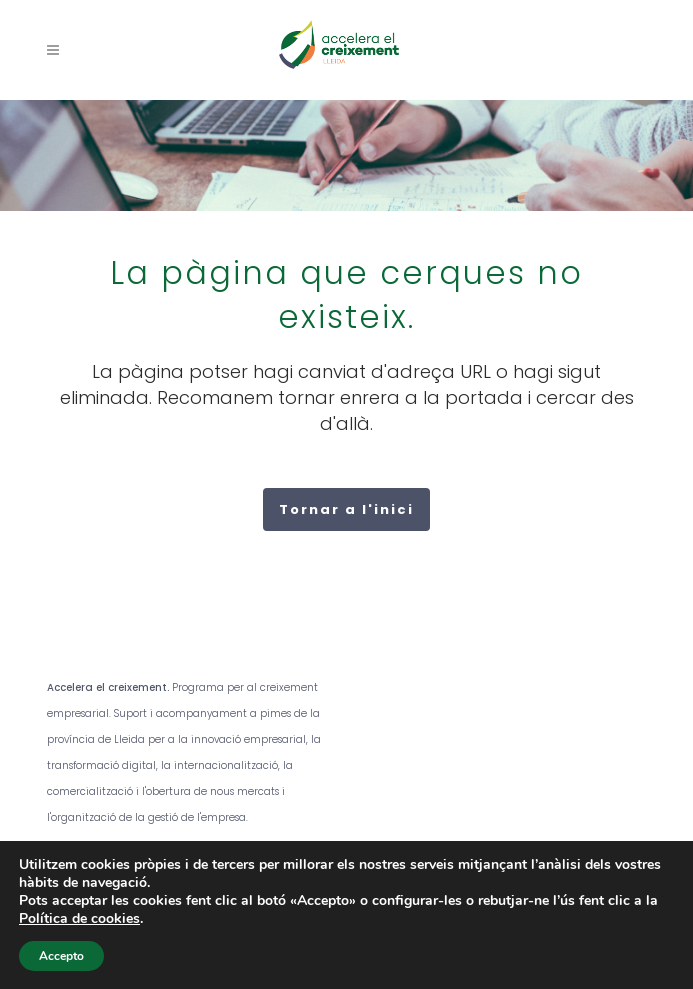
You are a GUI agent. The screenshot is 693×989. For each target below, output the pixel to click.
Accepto (61, 956)
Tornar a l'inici (346, 509)
